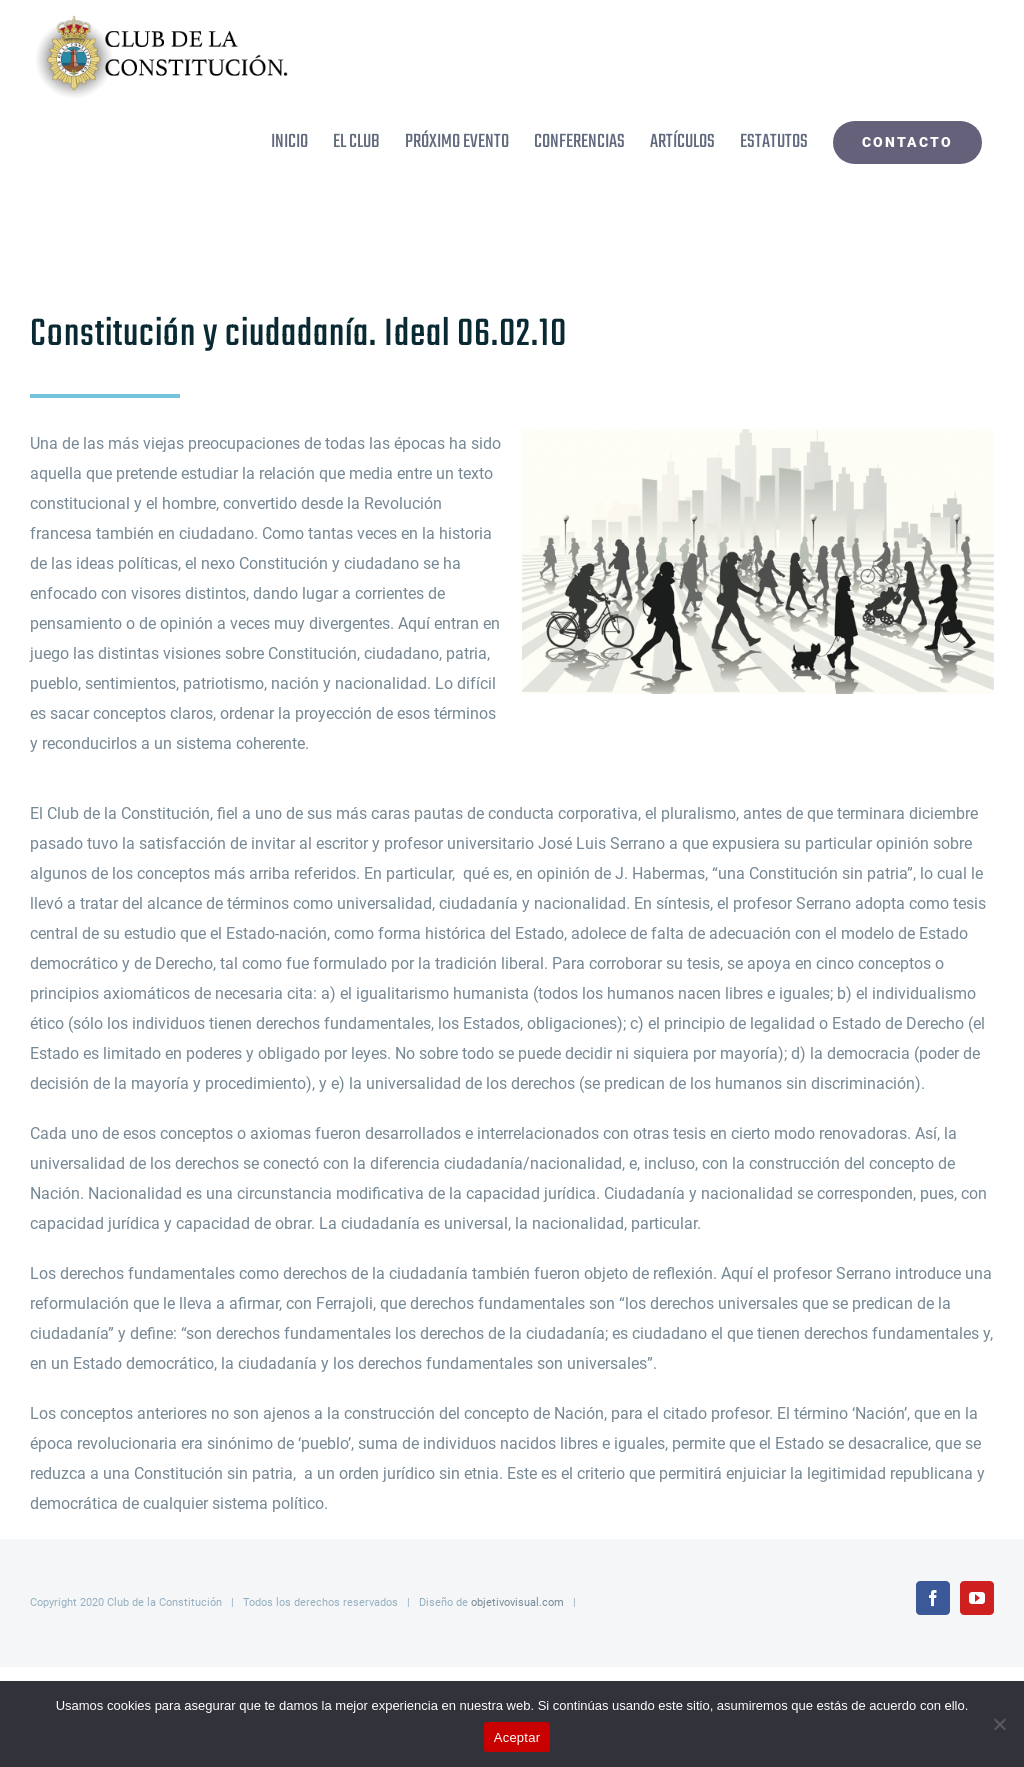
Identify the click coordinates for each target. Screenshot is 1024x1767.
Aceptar (517, 1737)
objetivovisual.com (517, 1602)
